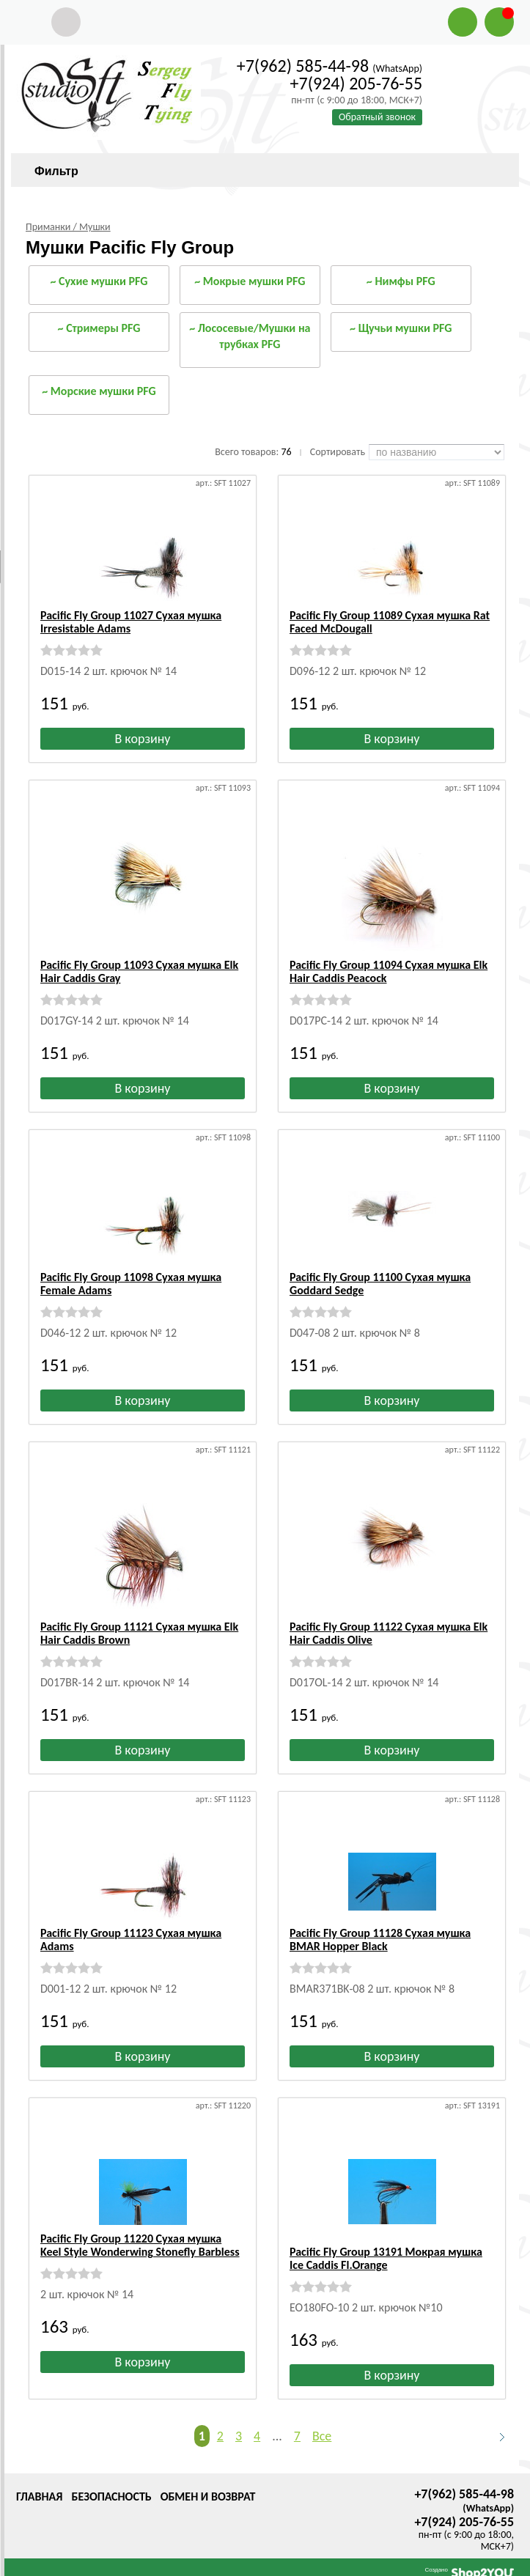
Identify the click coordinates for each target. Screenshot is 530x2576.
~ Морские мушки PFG (98, 391)
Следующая (495, 2423)
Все (321, 2423)
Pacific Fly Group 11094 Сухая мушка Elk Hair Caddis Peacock (388, 971)
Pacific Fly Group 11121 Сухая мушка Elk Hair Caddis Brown (139, 1633)
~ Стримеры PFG (99, 328)
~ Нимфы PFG (401, 281)
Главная (39, 2483)
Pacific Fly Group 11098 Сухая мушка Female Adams (130, 1283)
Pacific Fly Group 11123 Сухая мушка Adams (130, 1939)
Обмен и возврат (208, 2483)
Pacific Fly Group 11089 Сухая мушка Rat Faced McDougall (390, 621)
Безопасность (111, 2483)
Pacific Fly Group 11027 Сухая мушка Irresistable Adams (130, 621)
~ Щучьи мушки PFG (401, 328)
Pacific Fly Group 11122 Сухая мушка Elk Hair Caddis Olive (388, 1633)
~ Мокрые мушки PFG (249, 281)
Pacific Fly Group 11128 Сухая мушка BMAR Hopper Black (380, 1939)
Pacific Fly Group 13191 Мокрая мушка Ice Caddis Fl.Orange (386, 2245)
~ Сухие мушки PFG (98, 281)
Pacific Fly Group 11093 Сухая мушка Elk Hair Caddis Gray (139, 971)
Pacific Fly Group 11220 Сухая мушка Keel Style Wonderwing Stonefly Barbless (140, 2245)
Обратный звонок (377, 117)
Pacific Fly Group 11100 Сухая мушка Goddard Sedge (380, 1283)
